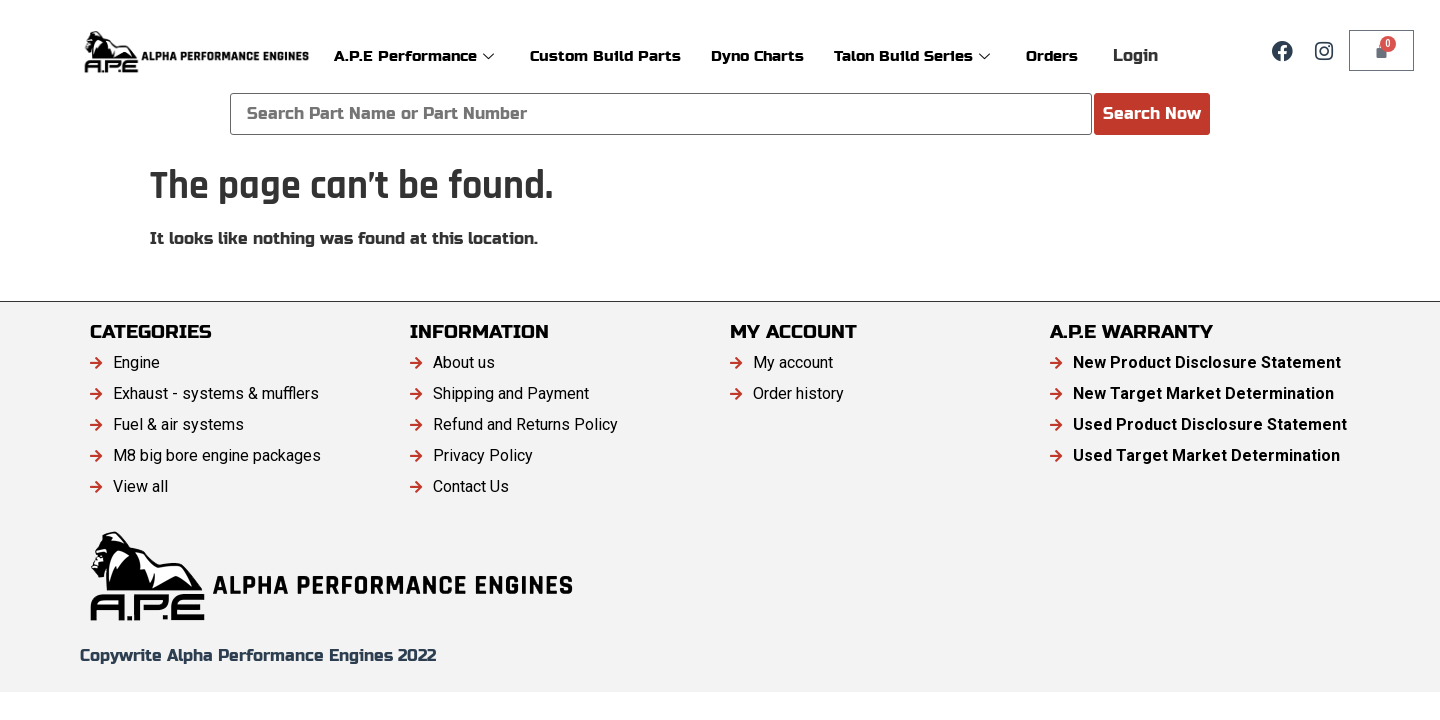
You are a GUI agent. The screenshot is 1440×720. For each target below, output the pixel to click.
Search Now (1152, 113)
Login (1135, 55)
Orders (1052, 55)
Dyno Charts (757, 55)
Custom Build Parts (605, 55)
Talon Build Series (912, 55)
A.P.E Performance (414, 55)
